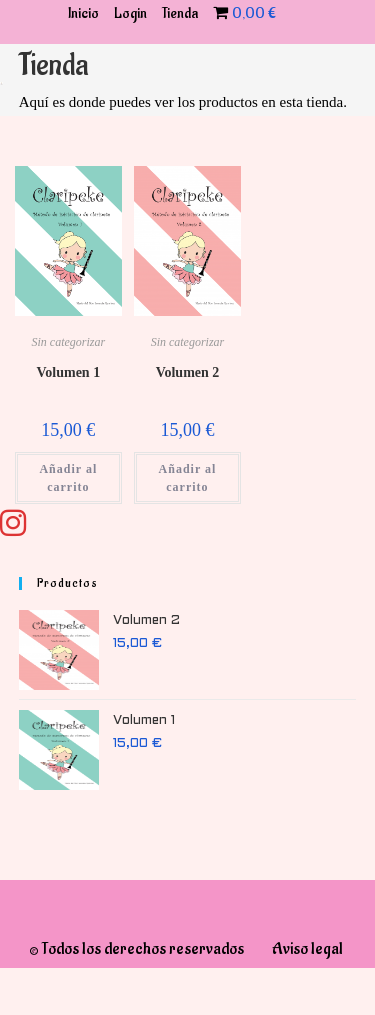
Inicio (83, 13)
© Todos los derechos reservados (136, 949)
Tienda (180, 13)
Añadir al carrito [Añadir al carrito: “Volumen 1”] (68, 478)
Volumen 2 (188, 372)
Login (130, 13)
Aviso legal (307, 949)
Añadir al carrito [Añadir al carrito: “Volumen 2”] (188, 478)
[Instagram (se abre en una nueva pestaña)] (43, 523)
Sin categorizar (68, 342)
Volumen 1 (68, 372)
